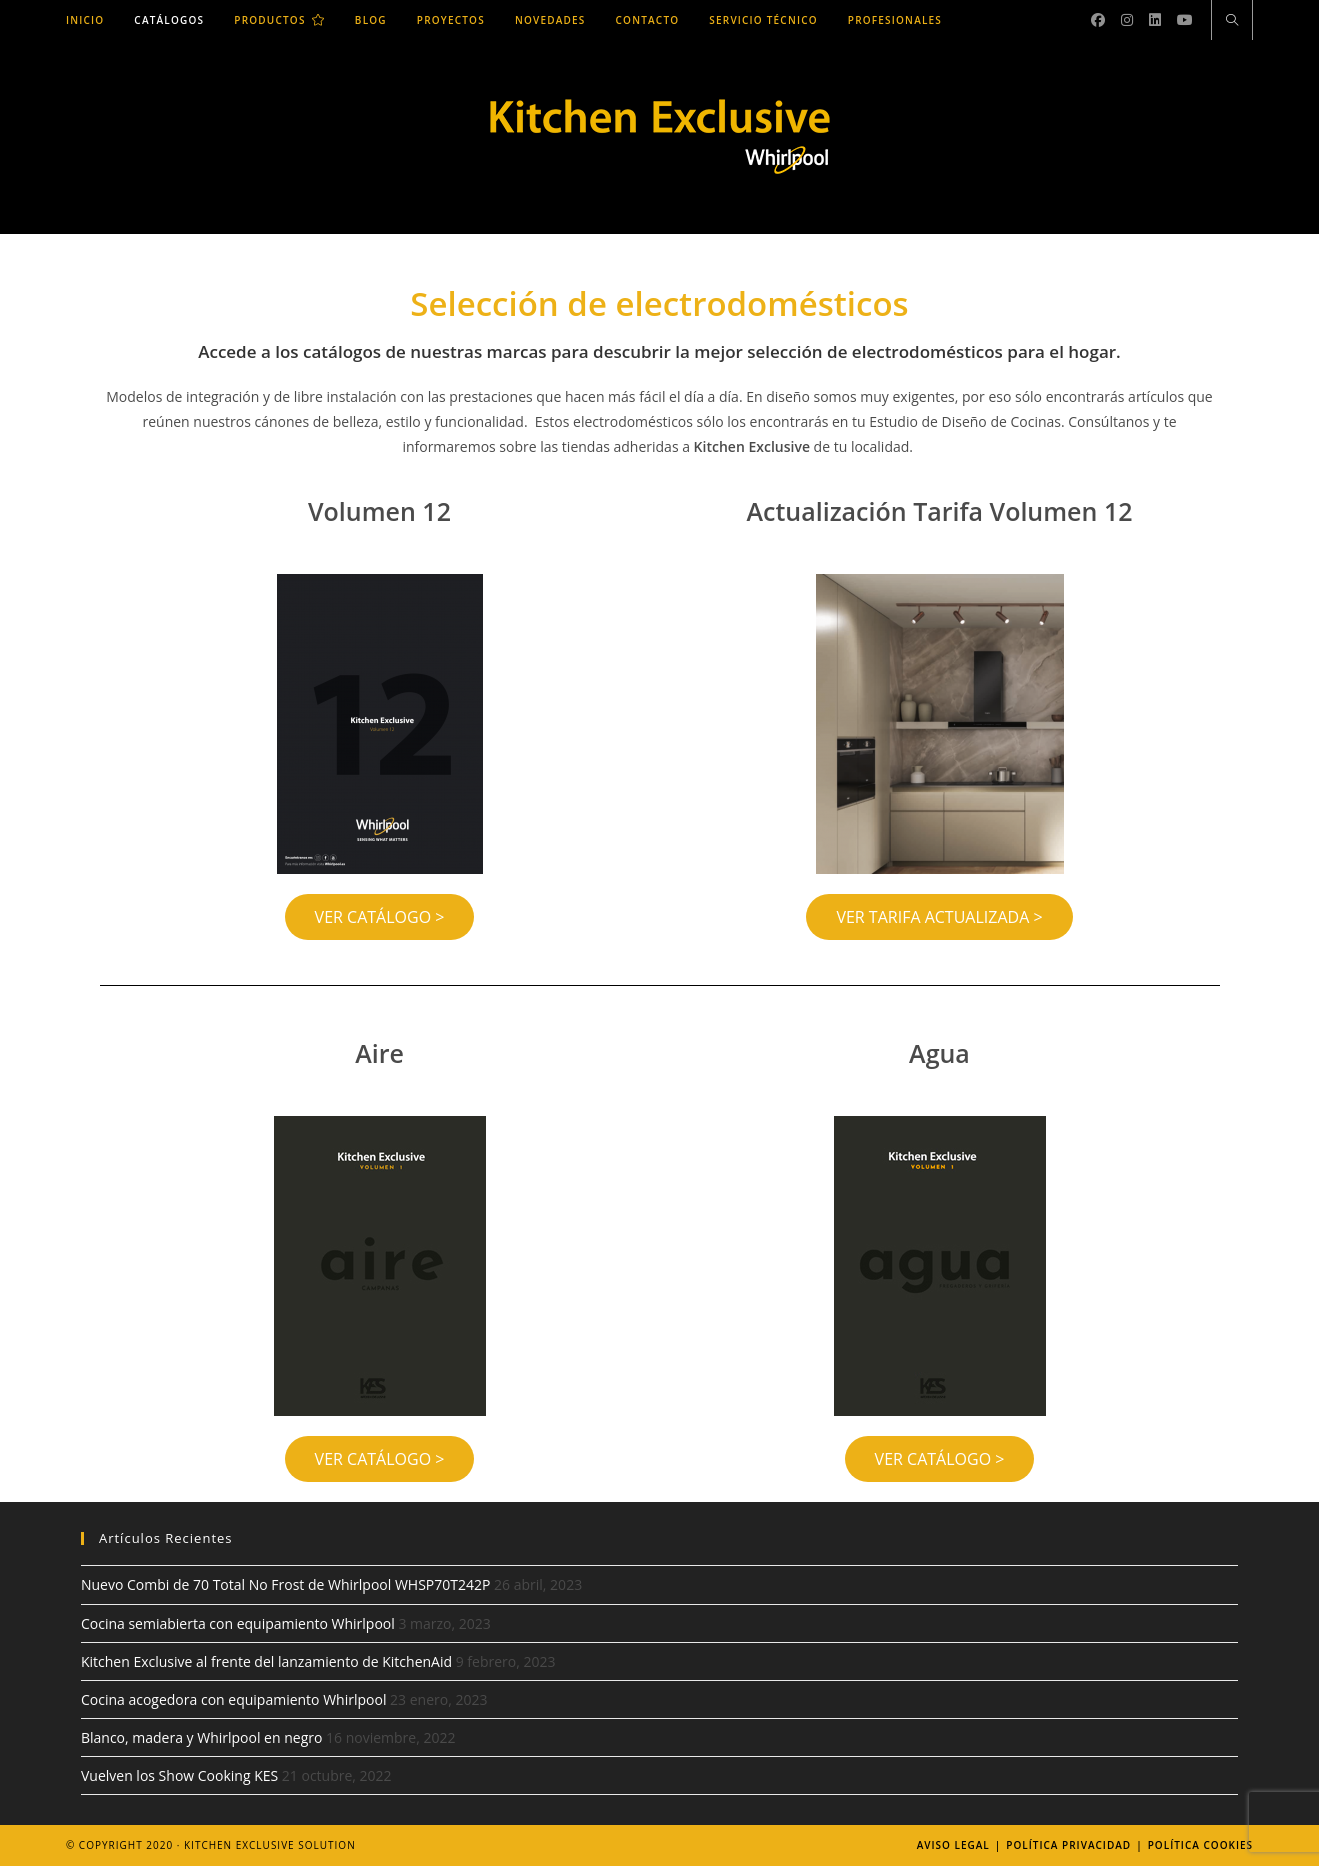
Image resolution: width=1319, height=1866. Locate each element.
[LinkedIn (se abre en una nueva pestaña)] (1155, 20)
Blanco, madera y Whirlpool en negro (201, 1737)
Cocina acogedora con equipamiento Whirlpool (233, 1699)
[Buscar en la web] (1232, 21)
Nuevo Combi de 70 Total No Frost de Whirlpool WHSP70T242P (285, 1584)
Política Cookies (1200, 1845)
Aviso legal (953, 1845)
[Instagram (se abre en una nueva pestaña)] (1127, 20)
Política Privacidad (1068, 1845)
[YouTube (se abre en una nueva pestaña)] (1185, 20)
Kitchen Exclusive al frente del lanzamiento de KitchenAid (266, 1661)
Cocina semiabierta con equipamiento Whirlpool (238, 1623)
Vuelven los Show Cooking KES (179, 1775)
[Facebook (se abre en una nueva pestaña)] (1098, 20)
